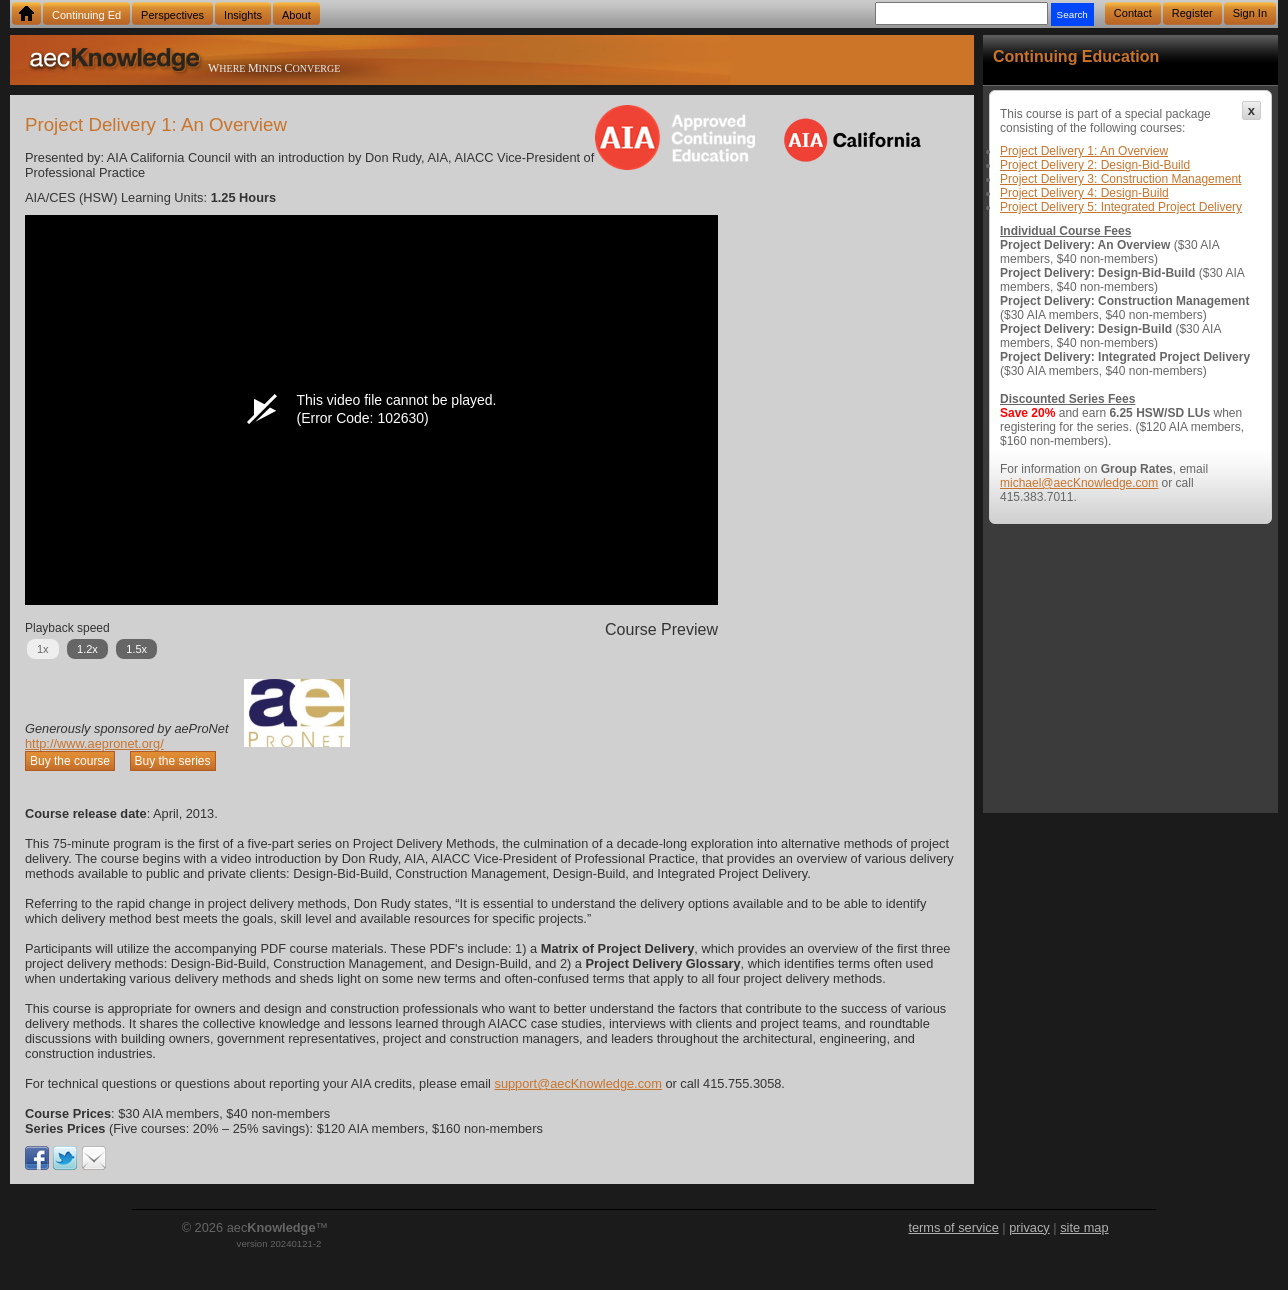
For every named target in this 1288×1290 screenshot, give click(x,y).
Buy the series (173, 761)
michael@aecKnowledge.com (1079, 483)
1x (43, 649)
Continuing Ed (86, 15)
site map (1084, 1227)
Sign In (1250, 13)
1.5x (136, 649)
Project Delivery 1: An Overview (1084, 151)
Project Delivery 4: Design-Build (1084, 193)
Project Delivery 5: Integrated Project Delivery (1121, 207)
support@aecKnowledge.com (577, 1083)
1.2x (87, 649)
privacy (1029, 1227)
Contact (1133, 13)
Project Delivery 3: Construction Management (1120, 179)
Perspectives (172, 15)
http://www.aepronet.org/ (94, 743)
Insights (243, 15)
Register (1192, 13)
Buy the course (70, 761)
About (296, 15)
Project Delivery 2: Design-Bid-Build (1095, 165)
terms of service (953, 1227)
